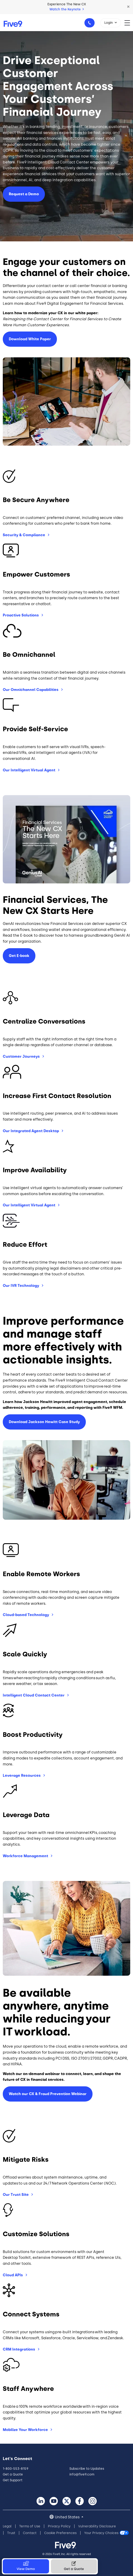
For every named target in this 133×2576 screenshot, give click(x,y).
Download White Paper (30, 339)
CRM (19, 2349)
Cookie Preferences (60, 2533)
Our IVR (21, 1285)
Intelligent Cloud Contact (34, 1695)
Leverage (22, 1775)
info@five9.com (81, 2474)
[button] (128, 6)
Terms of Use (29, 2526)
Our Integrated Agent (31, 1131)
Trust (11, 2533)
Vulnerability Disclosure (97, 2526)
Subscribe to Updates (86, 2469)
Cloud (13, 2275)
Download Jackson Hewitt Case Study (44, 1422)
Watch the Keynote (66, 9)
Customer (22, 1056)
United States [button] (67, 2517)
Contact (30, 2533)
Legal (7, 2526)
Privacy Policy (59, 2526)
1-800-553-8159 (90, 24)
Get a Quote (13, 2474)
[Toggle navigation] (128, 22)
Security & (24, 535)
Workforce (26, 1856)
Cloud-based (26, 1615)
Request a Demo (24, 194)
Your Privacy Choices (101, 2533)
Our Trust (16, 2194)
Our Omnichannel (31, 689)
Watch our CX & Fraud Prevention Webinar (48, 2094)
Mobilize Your (26, 2430)
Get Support (12, 2480)
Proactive (21, 615)
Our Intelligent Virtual (29, 770)
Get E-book (19, 955)
